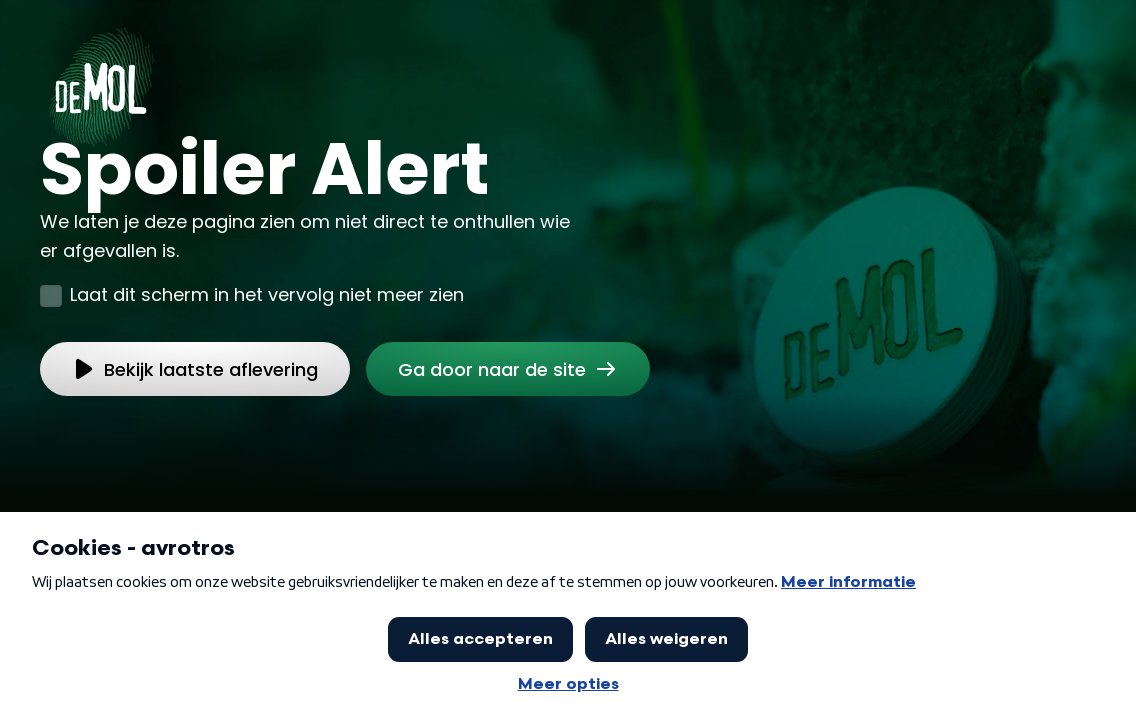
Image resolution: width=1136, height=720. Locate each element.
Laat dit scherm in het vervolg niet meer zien (267, 294)
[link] (508, 369)
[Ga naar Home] (101, 81)
